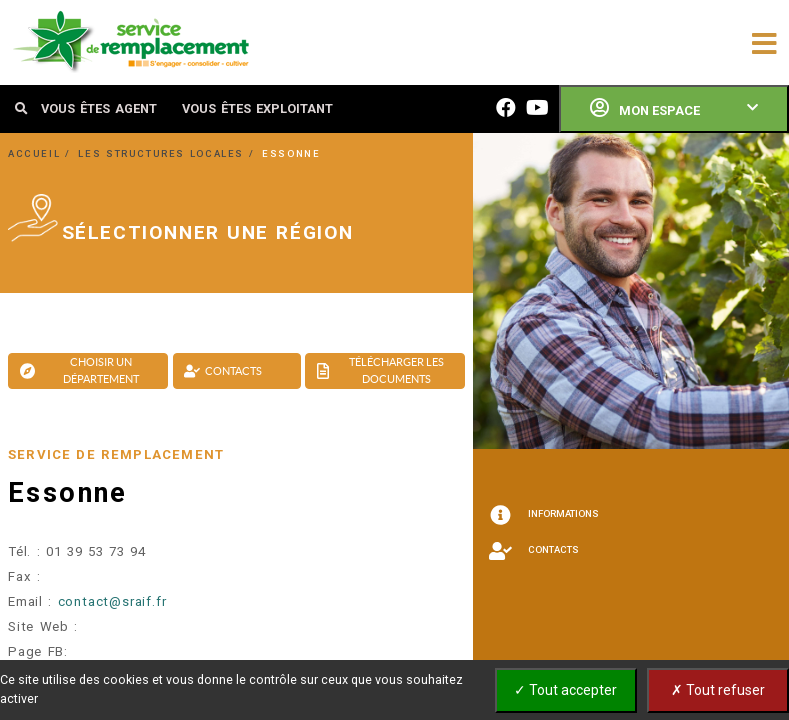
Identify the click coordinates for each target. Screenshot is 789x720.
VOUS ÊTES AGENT (99, 108)
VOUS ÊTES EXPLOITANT (257, 108)
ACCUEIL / (41, 153)
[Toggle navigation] (764, 42)
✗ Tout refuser (718, 690)
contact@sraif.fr (112, 601)
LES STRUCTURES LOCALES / (168, 153)
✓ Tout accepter (565, 690)
